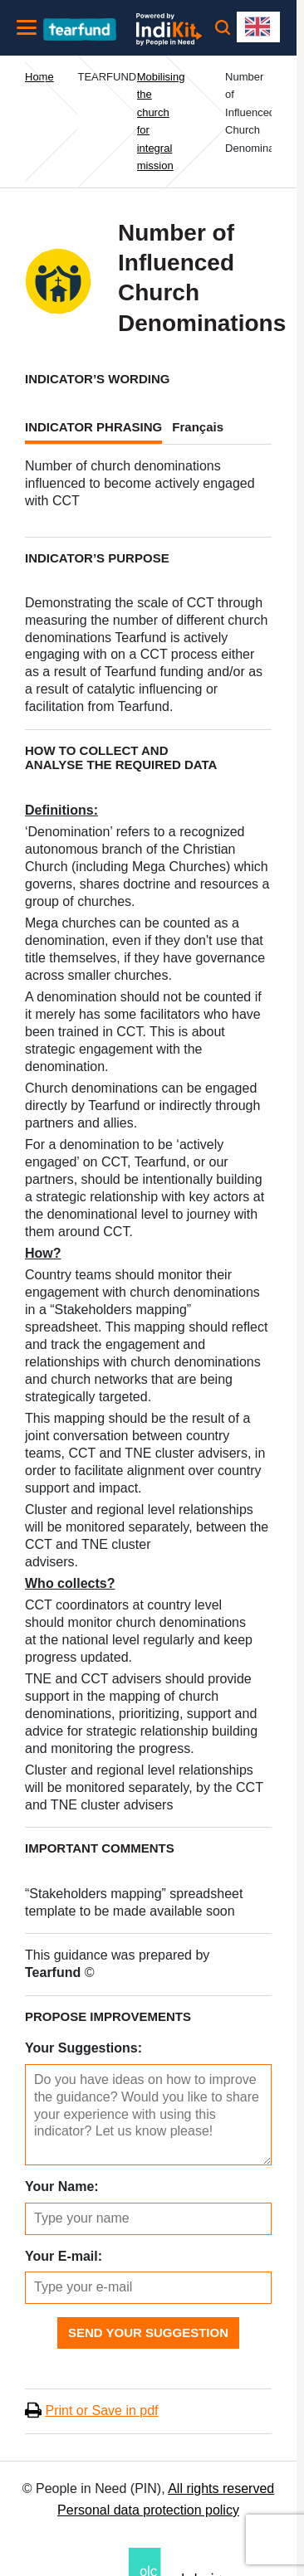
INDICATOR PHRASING (93, 427)
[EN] (258, 27)
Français (197, 427)
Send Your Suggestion (148, 2332)
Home (39, 77)
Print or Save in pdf (101, 2410)
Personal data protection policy (148, 2510)
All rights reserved (221, 2488)
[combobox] (258, 27)
